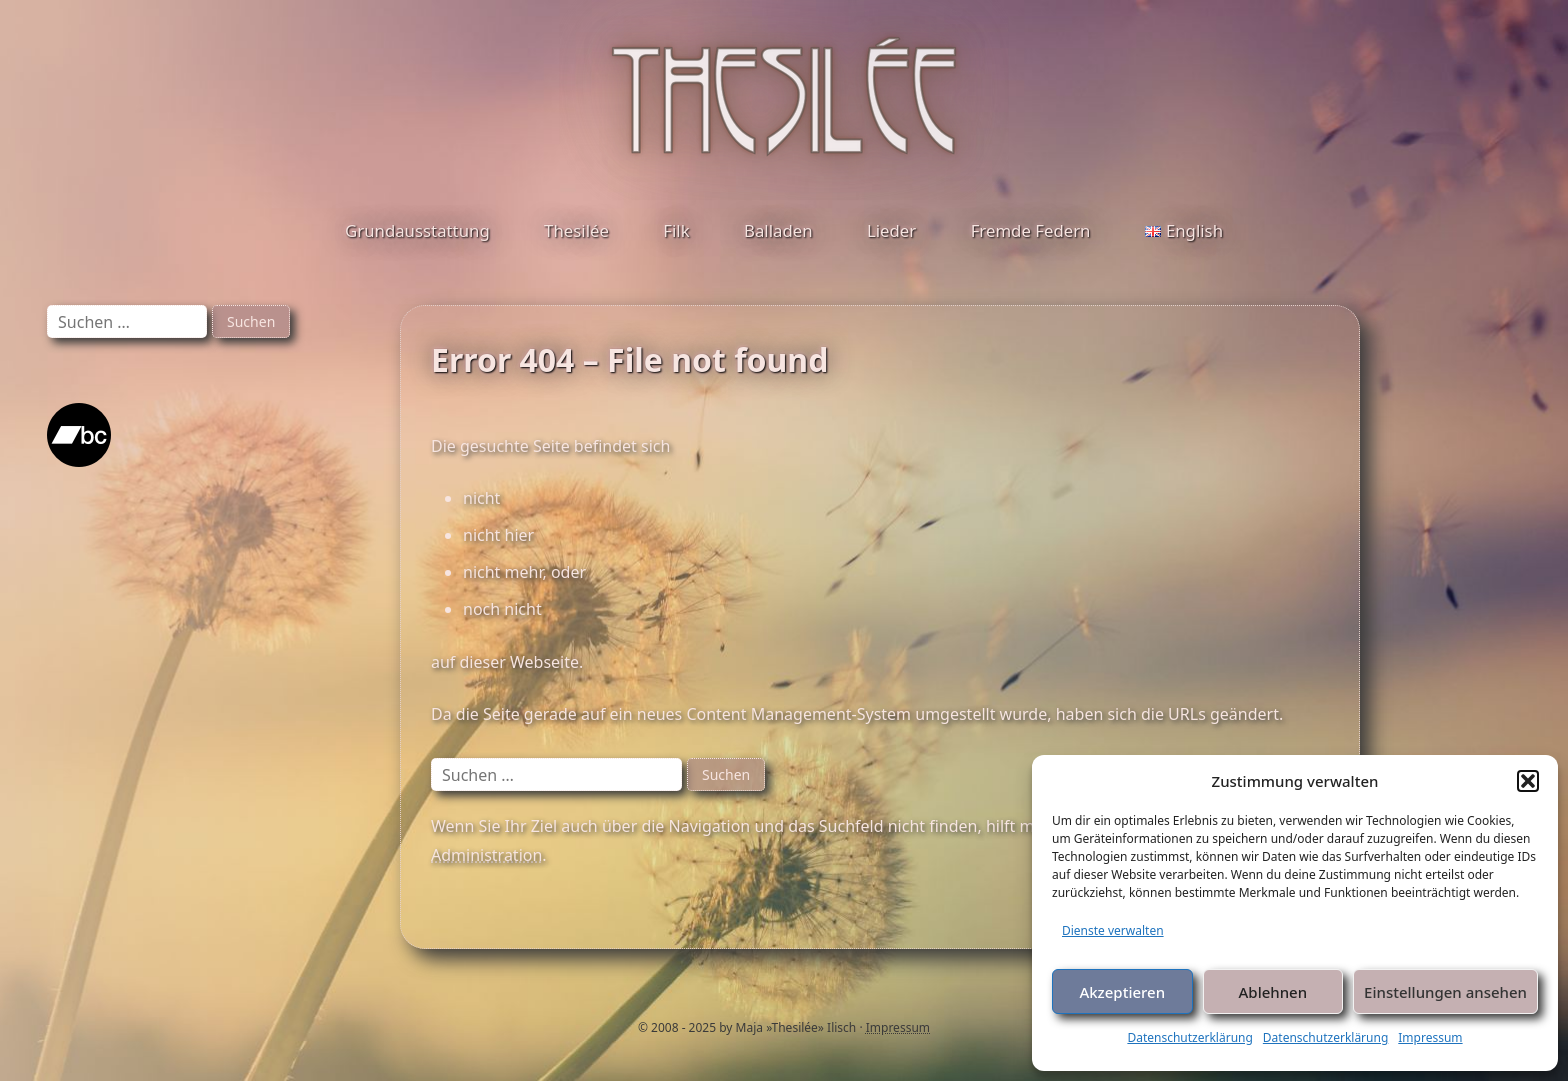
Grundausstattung (417, 230)
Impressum (1430, 1037)
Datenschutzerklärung (1189, 1037)
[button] (1528, 781)
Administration (486, 855)
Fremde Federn (1031, 230)
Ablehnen (1273, 992)
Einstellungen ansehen (1445, 992)
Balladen (778, 230)
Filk (676, 230)
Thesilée (576, 230)
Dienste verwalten (1113, 930)
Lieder (891, 230)
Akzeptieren (1122, 992)
